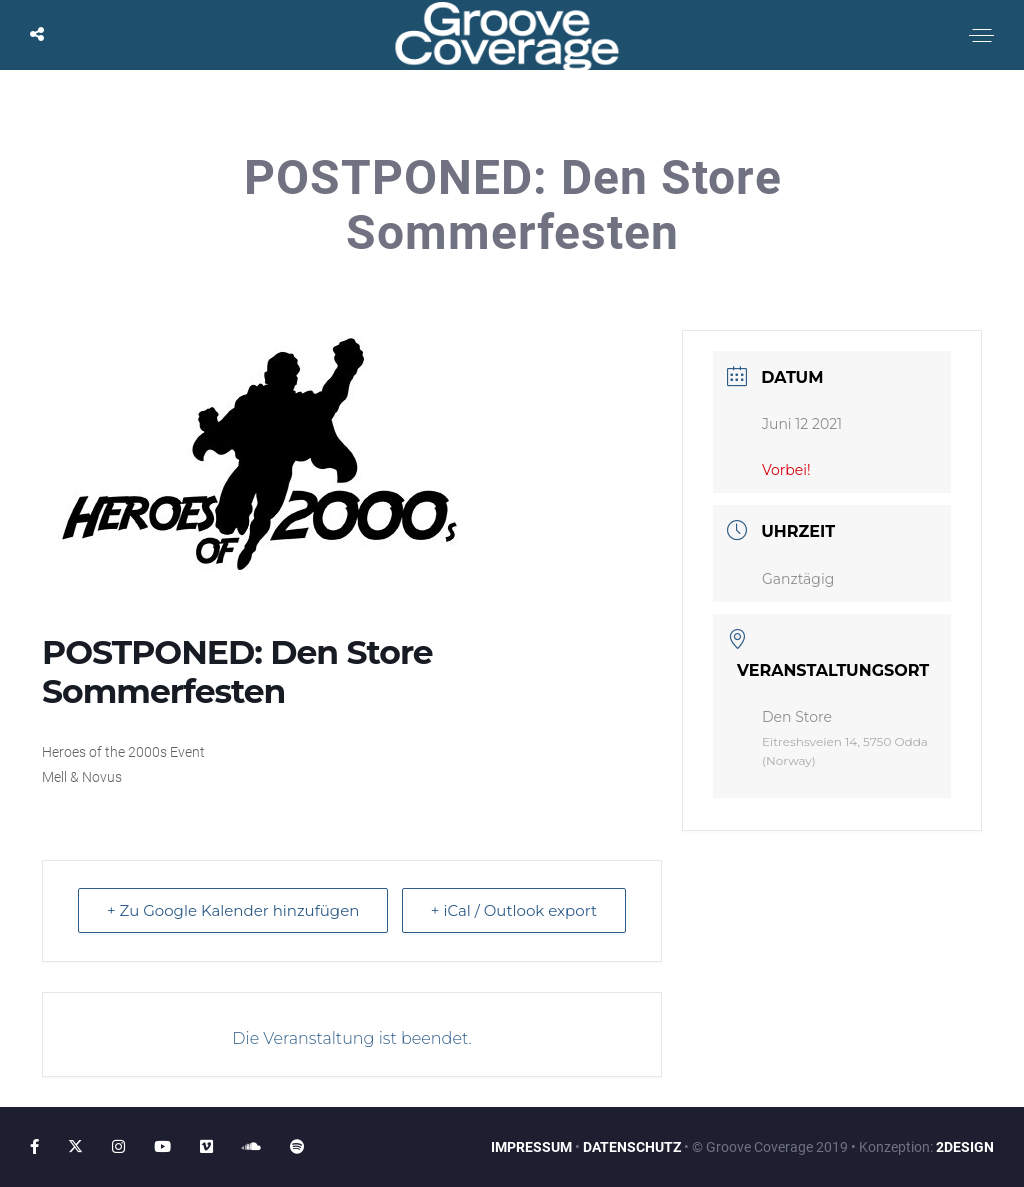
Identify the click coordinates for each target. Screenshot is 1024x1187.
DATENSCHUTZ (632, 1147)
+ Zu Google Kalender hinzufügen (233, 910)
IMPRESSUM (531, 1147)
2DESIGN (965, 1147)
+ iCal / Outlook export (514, 910)
